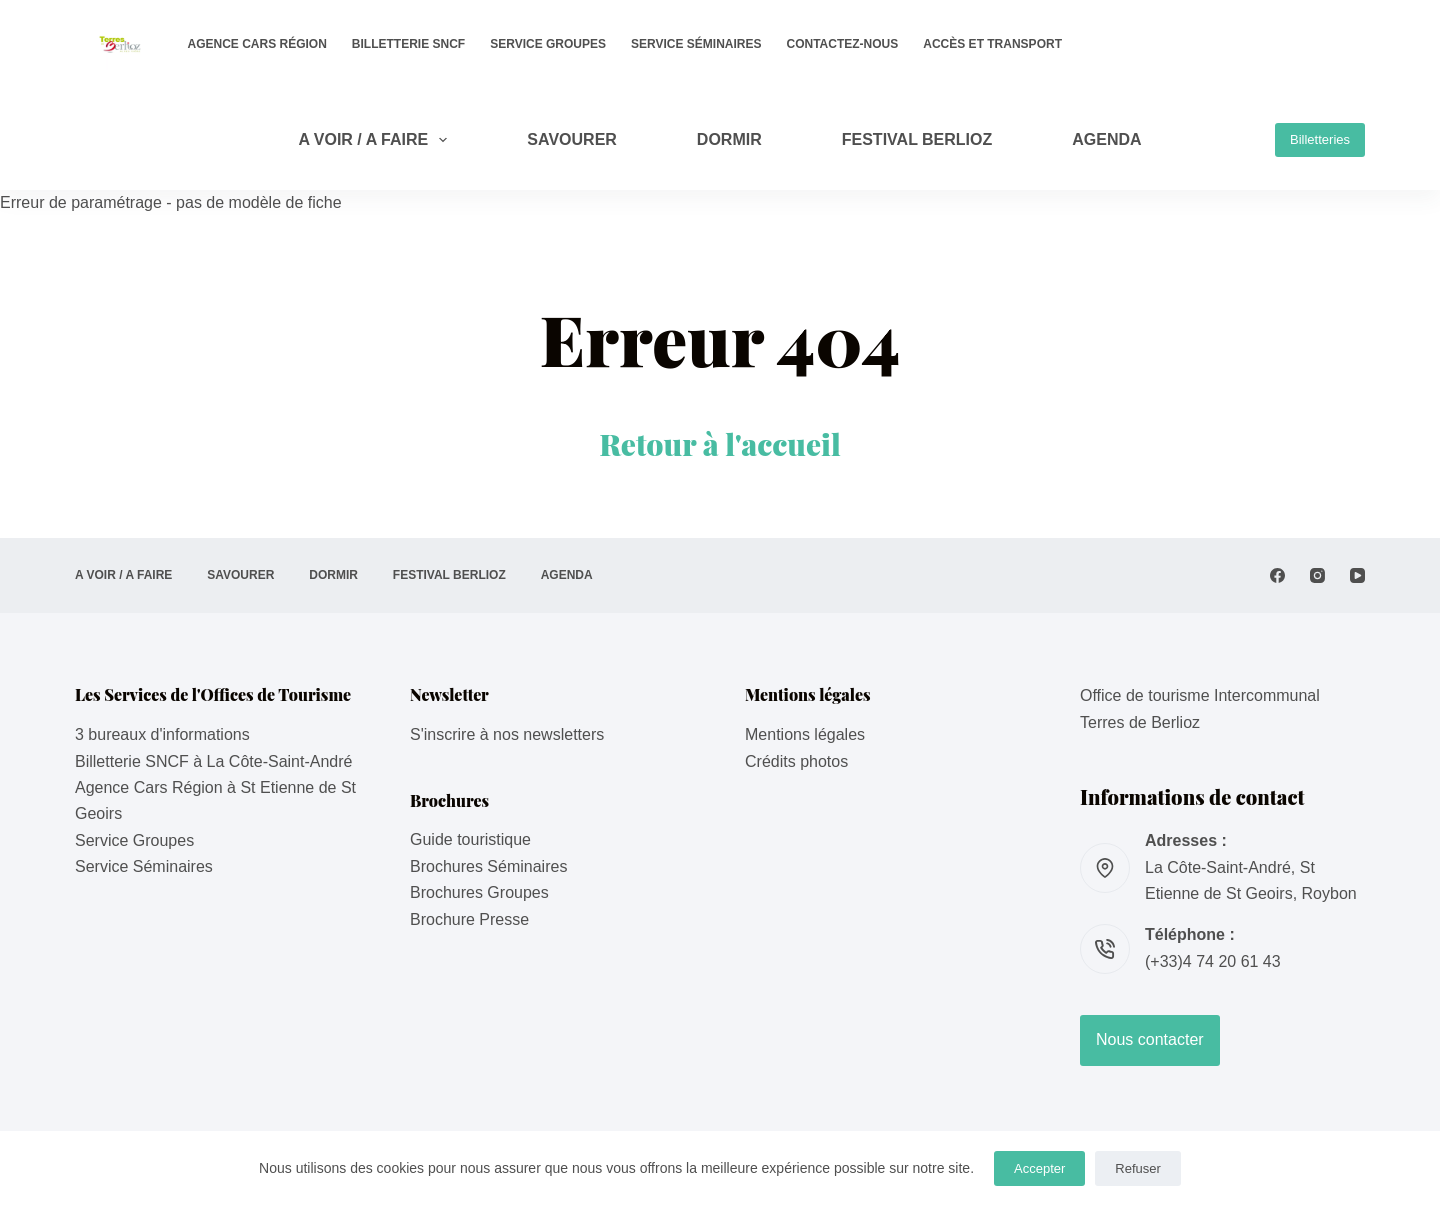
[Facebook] (1277, 575)
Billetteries (1320, 139)
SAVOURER (572, 139)
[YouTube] (1357, 575)
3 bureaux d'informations (162, 734)
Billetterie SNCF (408, 44)
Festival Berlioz (917, 139)
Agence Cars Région (257, 44)
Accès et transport (992, 44)
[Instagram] (1317, 575)
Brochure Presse (469, 919)
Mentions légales (805, 734)
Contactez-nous (843, 44)
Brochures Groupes (479, 892)
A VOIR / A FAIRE (376, 140)
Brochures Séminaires (488, 866)
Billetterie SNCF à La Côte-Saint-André (213, 761)
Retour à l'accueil (720, 444)
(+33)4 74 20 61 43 (1213, 961)
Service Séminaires (696, 44)
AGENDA (1106, 139)
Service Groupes (548, 44)
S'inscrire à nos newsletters (507, 734)
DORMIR (729, 139)
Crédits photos (796, 761)
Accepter (1039, 1168)
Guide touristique (470, 839)
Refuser (1138, 1168)
